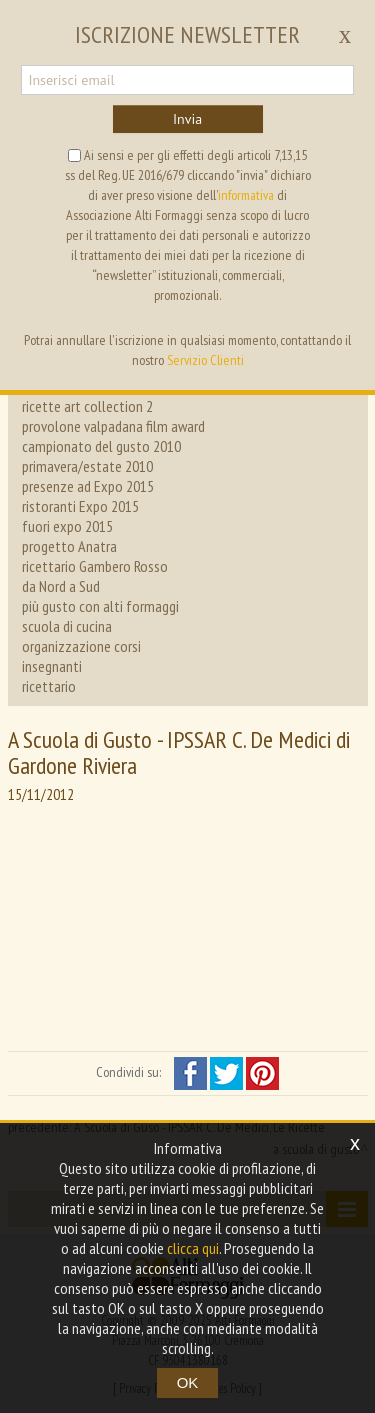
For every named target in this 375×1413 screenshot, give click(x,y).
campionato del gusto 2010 (101, 446)
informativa (246, 195)
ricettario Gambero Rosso (95, 566)
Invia (187, 119)
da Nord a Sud (61, 586)
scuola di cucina (67, 626)
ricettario (49, 686)
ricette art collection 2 (87, 406)
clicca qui (193, 1248)
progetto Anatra (69, 546)
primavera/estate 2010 (87, 466)
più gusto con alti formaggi (100, 606)
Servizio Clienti (205, 360)
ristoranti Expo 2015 (80, 506)
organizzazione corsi (81, 646)
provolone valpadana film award (113, 426)
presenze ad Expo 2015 (88, 486)
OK (188, 1382)
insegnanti (52, 666)
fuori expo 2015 (67, 526)
